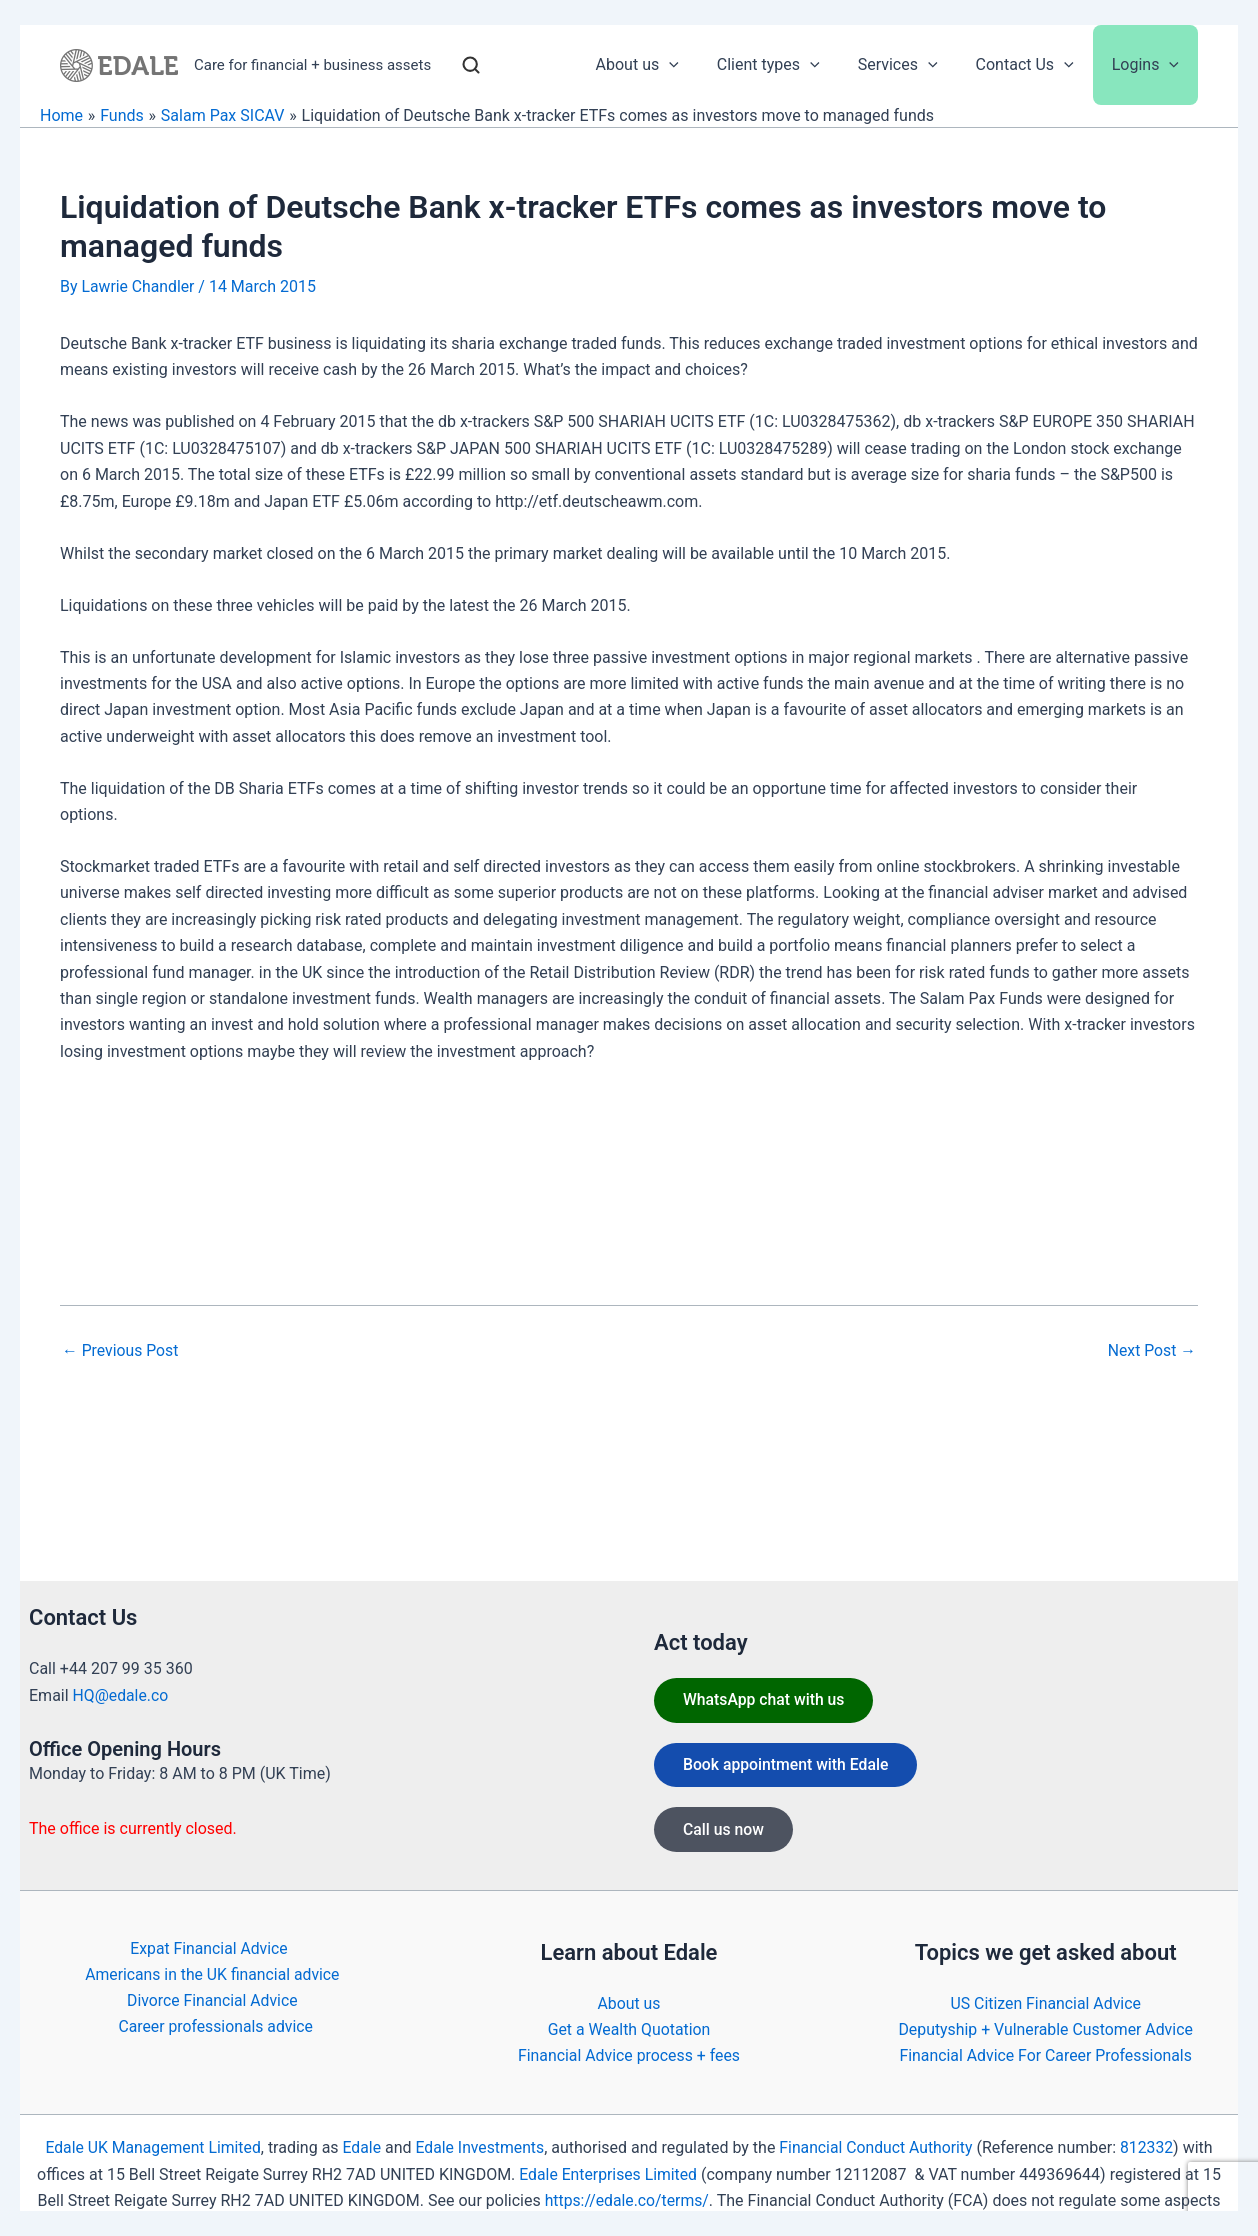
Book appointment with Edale (788, 1765)
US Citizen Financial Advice (1046, 2002)
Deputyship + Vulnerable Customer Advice (1045, 2029)
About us (629, 2002)
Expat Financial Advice (208, 1947)
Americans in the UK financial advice (212, 1974)
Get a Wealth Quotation (629, 2029)
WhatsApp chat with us (766, 1699)
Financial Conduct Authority (878, 2147)
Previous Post (121, 1350)
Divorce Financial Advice (212, 2000)
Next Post (1151, 1350)
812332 (1151, 2147)
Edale (360, 2147)
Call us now (725, 1831)
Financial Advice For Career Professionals (1045, 2055)
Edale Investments (480, 2147)
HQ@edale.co (121, 1694)
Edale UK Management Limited (149, 2147)
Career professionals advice (216, 2026)
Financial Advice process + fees (629, 2055)
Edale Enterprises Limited (608, 2174)
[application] (696, 65)
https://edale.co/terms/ (626, 2200)
